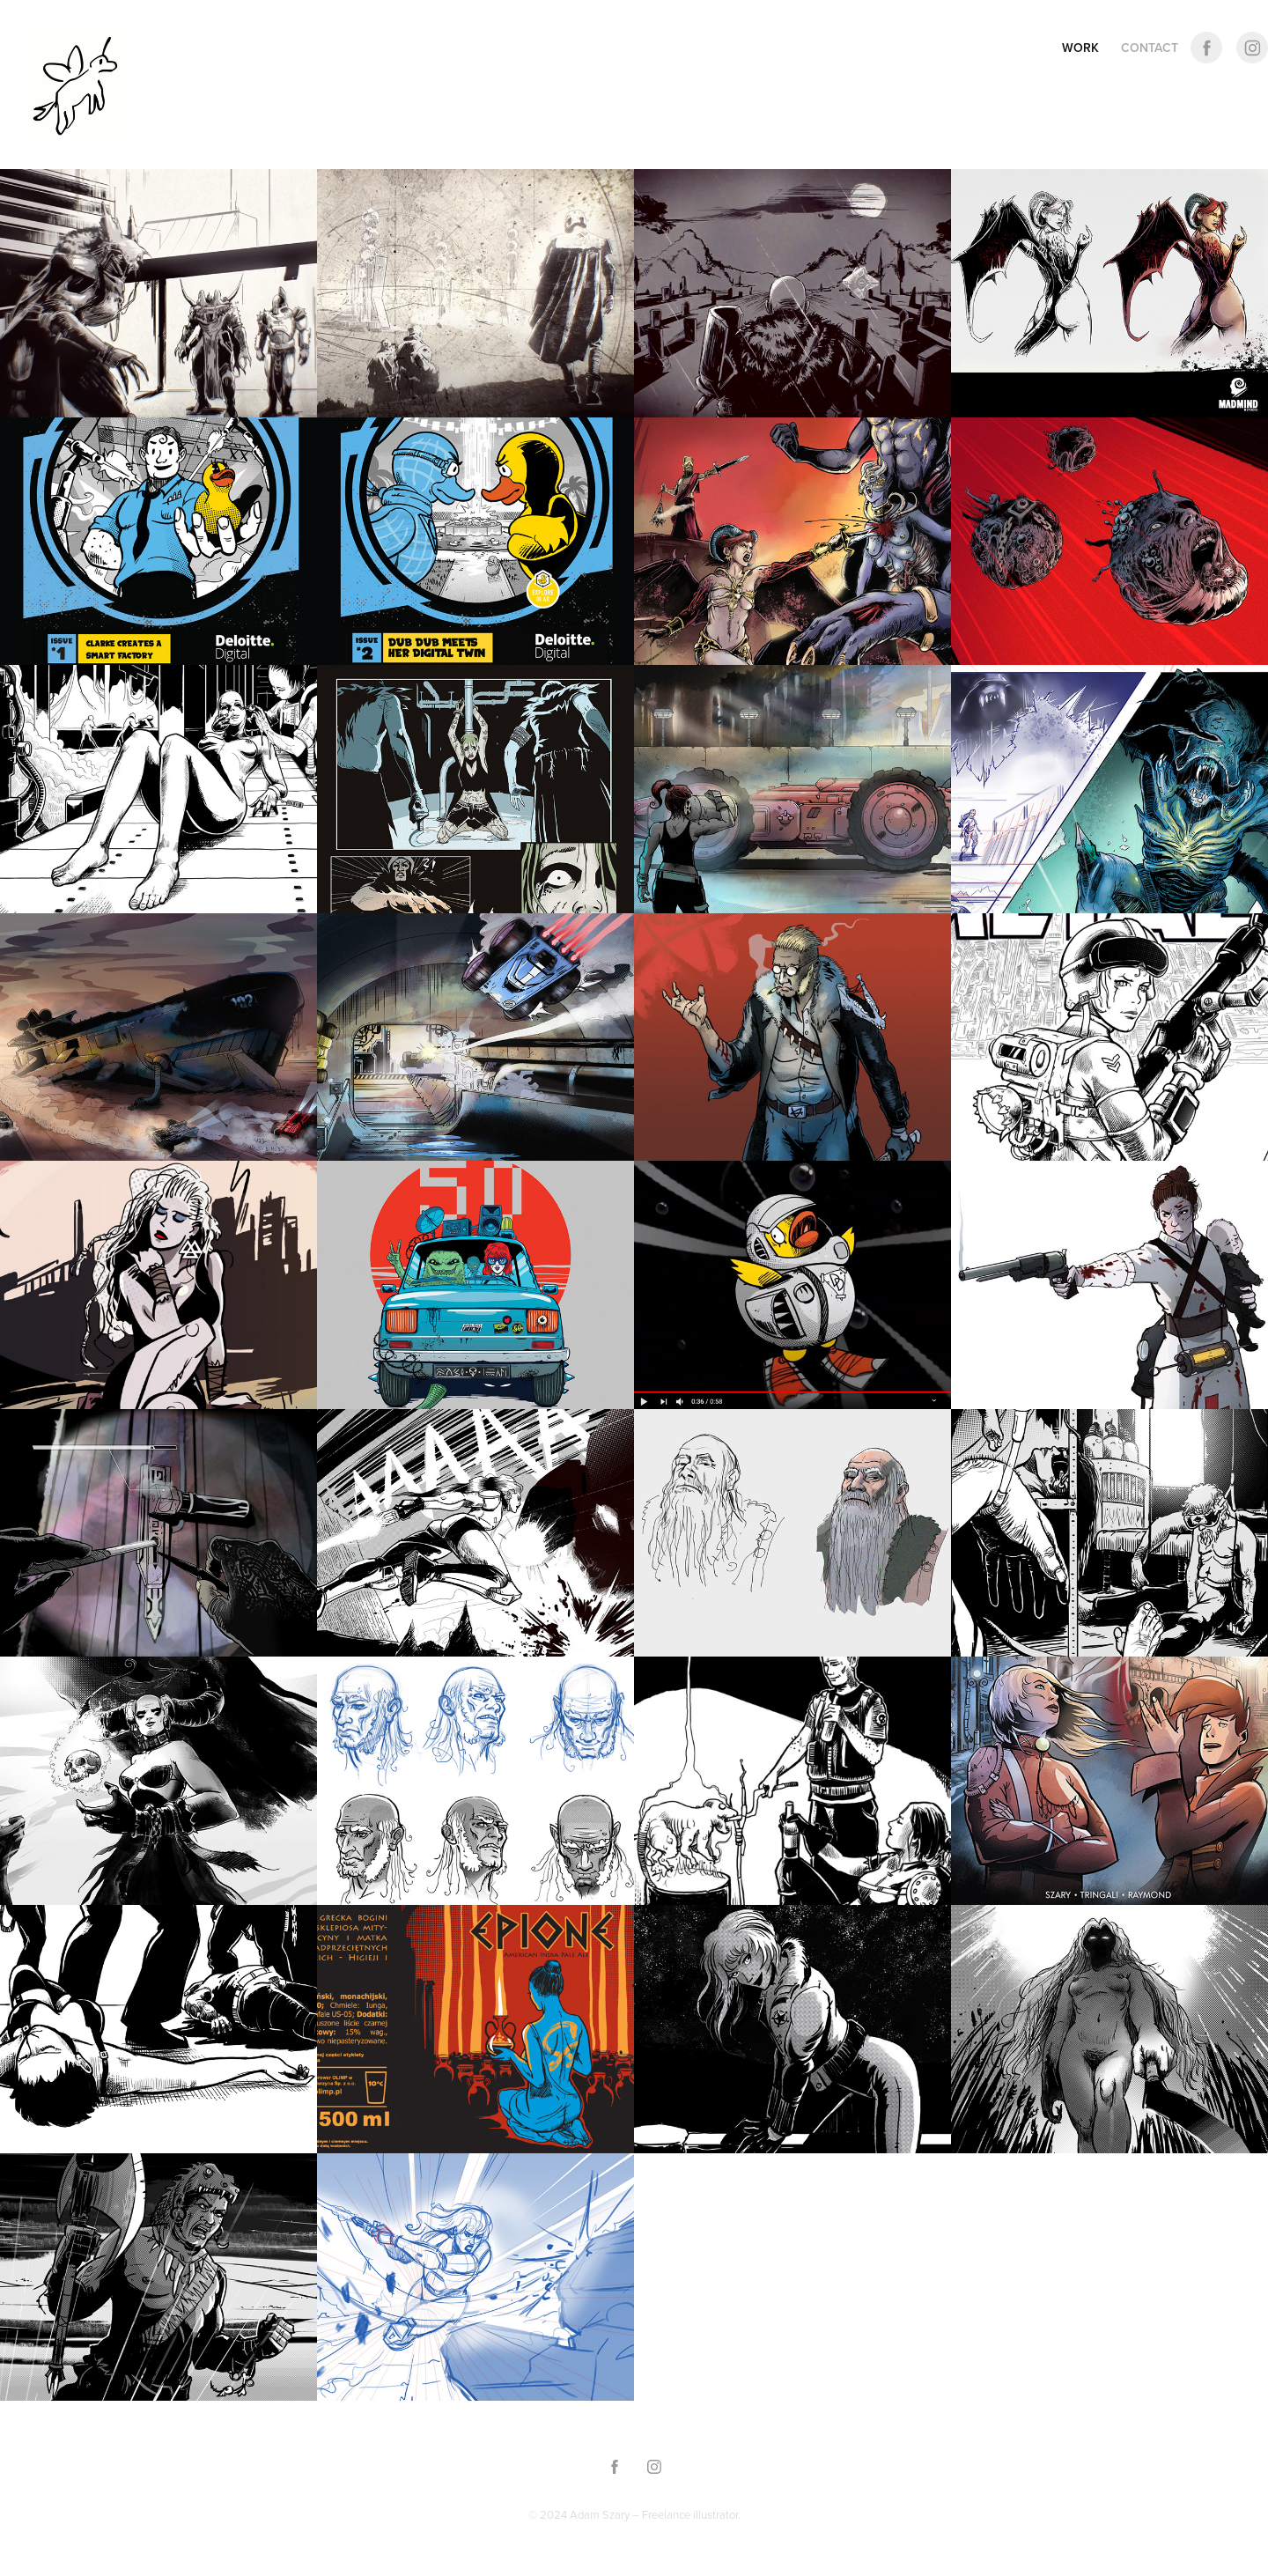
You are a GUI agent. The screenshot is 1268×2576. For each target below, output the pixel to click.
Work (1080, 47)
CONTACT (1149, 47)
